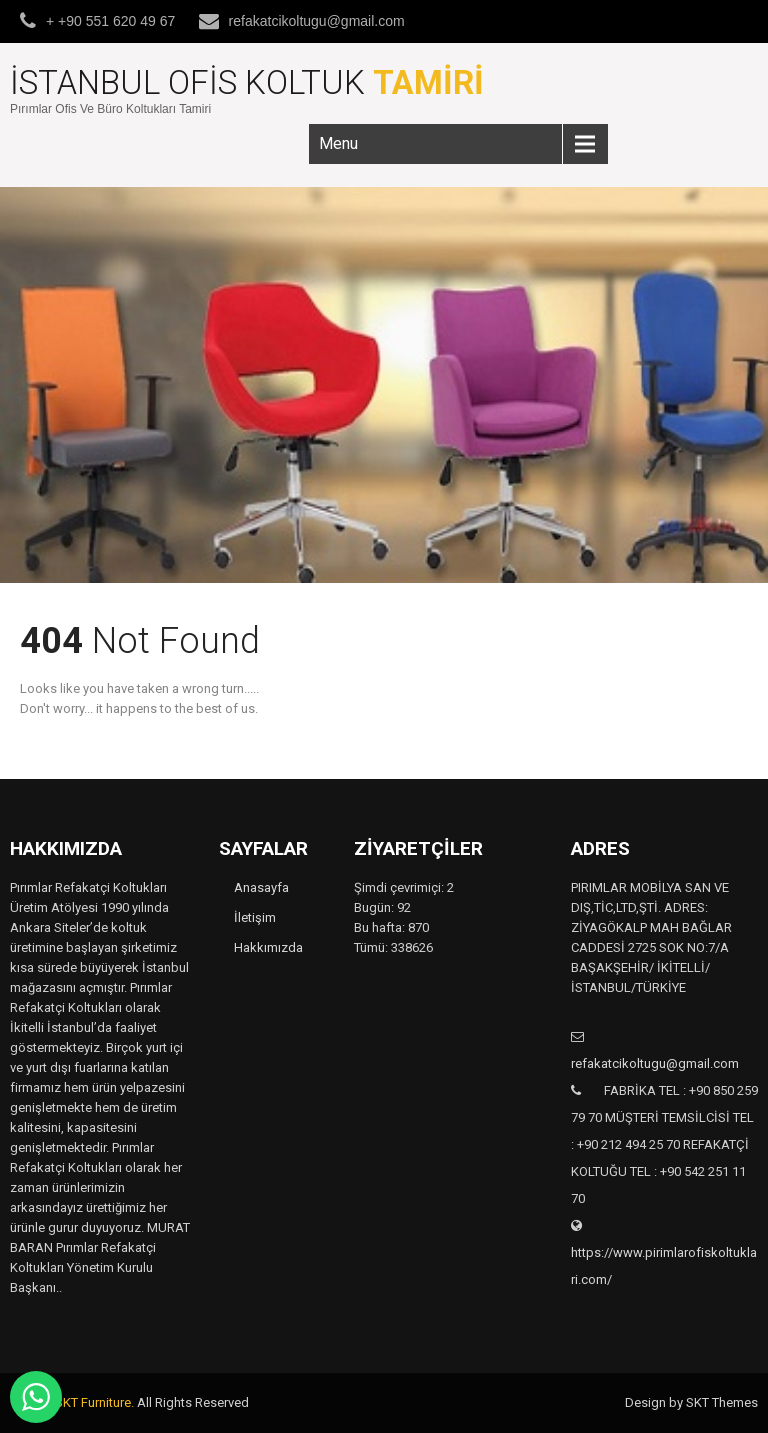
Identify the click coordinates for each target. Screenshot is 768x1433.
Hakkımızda (268, 947)
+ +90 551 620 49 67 (110, 21)
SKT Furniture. (94, 1402)
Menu (338, 143)
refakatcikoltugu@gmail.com (317, 21)
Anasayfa (261, 887)
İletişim (255, 917)
